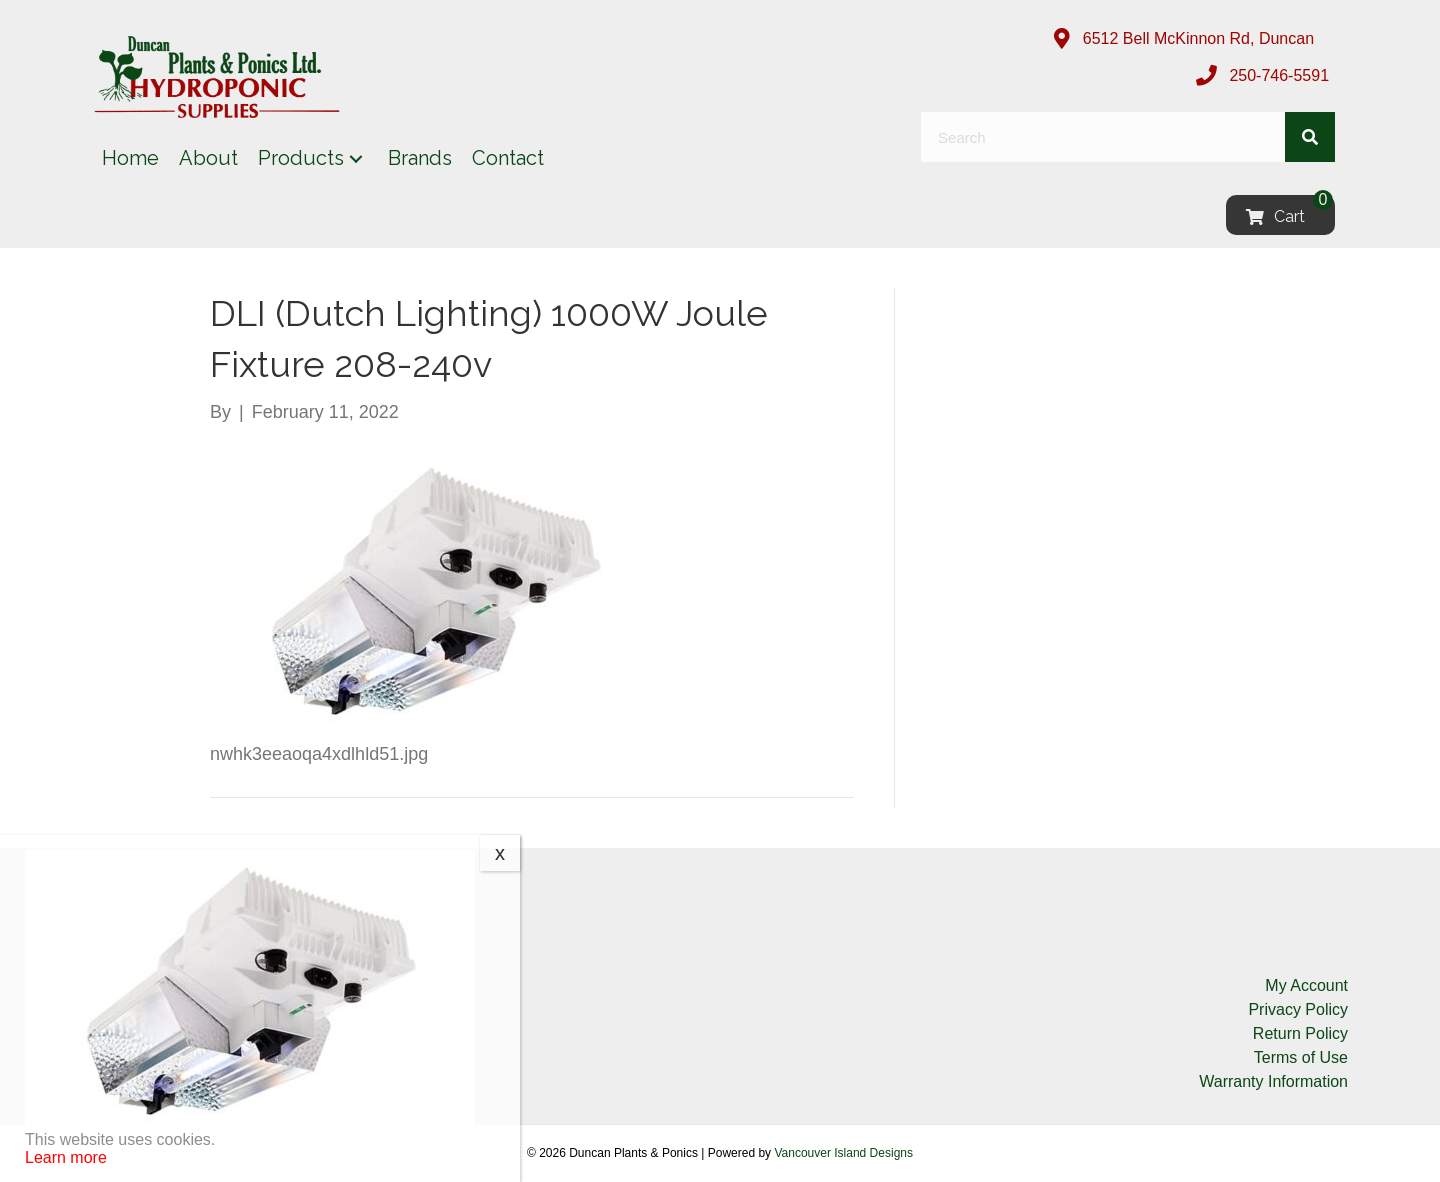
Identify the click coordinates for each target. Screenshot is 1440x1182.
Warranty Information (1273, 1081)
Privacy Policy (1298, 1009)
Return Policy (1300, 1033)
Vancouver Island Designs (843, 1153)
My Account (1306, 985)
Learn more (66, 1157)
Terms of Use (1301, 1057)
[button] (356, 158)
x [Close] (500, 853)
